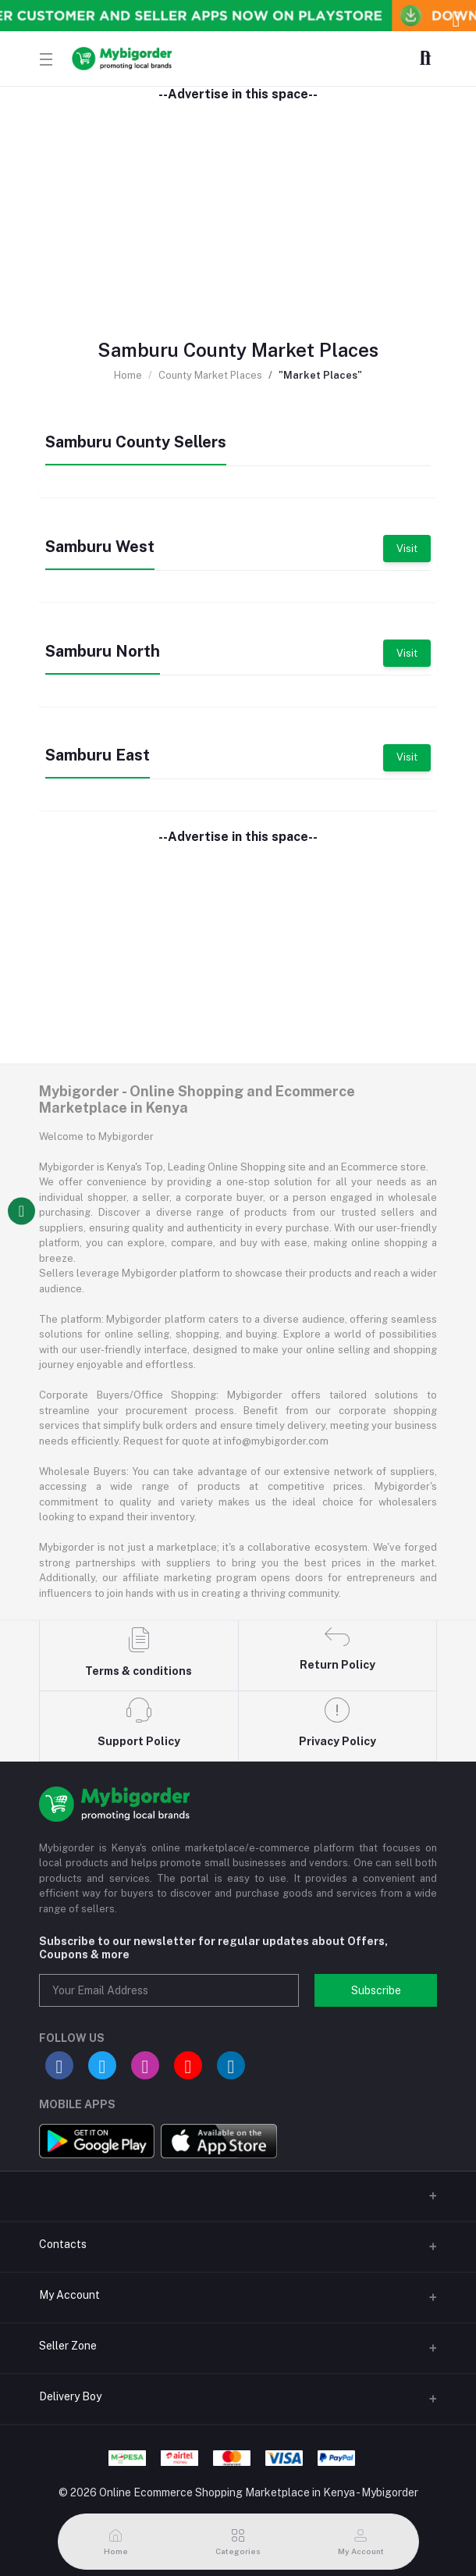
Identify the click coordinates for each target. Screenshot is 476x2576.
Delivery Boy (70, 2396)
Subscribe (376, 1990)
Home (128, 375)
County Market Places (210, 375)
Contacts (63, 2244)
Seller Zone (68, 2345)
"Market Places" (320, 375)
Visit (406, 548)
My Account (69, 2295)
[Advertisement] (238, 211)
